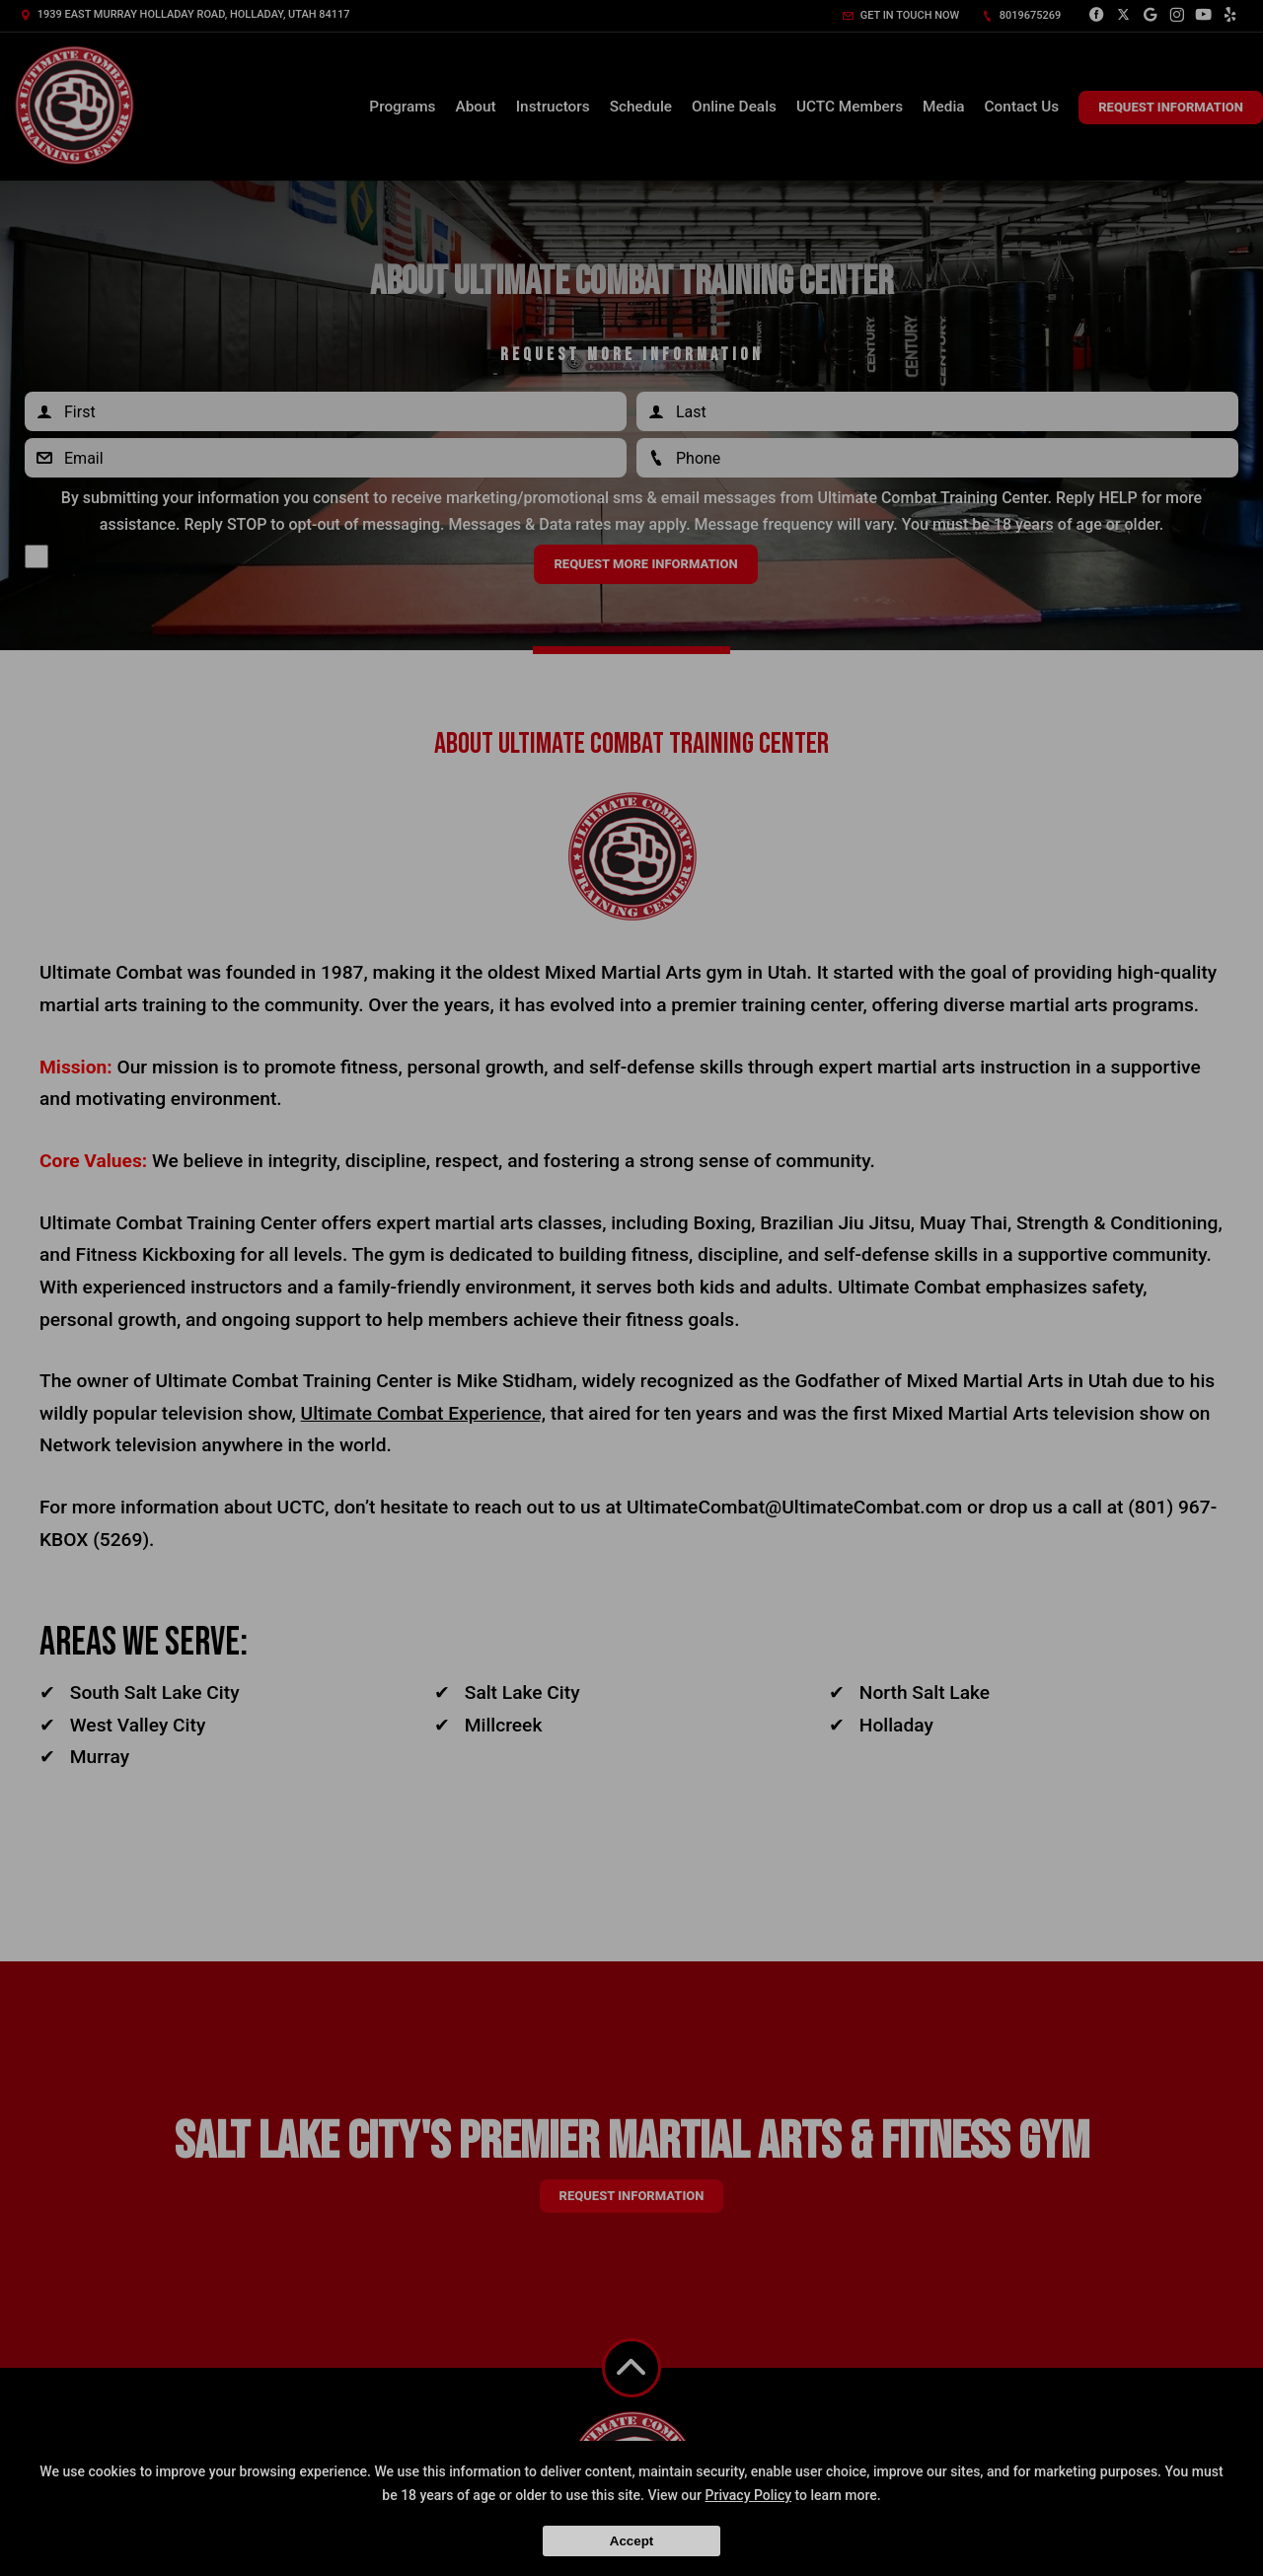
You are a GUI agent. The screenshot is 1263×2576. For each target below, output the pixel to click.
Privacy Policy (749, 2495)
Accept (631, 2541)
